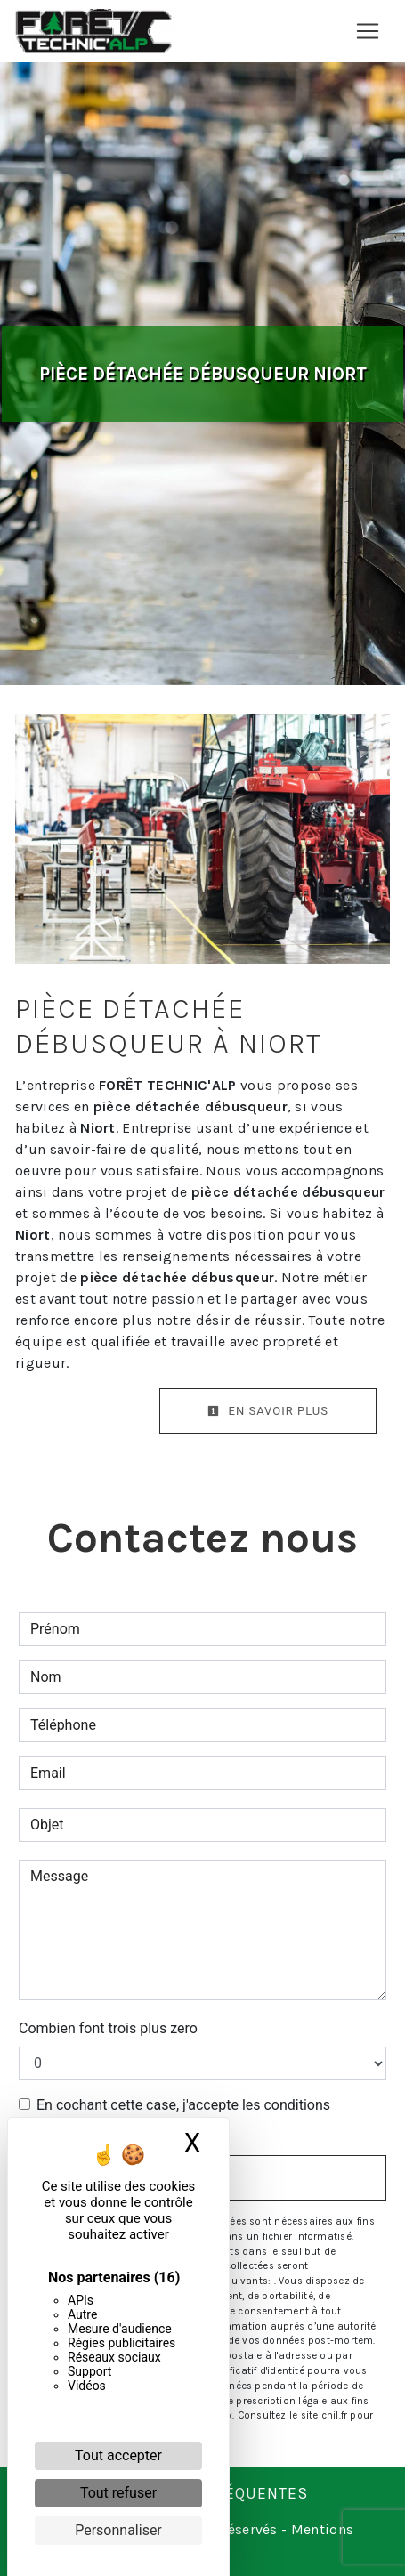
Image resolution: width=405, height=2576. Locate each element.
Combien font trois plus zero (108, 2028)
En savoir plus (267, 1410)
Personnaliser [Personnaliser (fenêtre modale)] (118, 2530)
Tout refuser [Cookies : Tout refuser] (118, 2492)
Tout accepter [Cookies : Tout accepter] (118, 2455)
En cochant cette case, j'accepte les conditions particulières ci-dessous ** (183, 2115)
